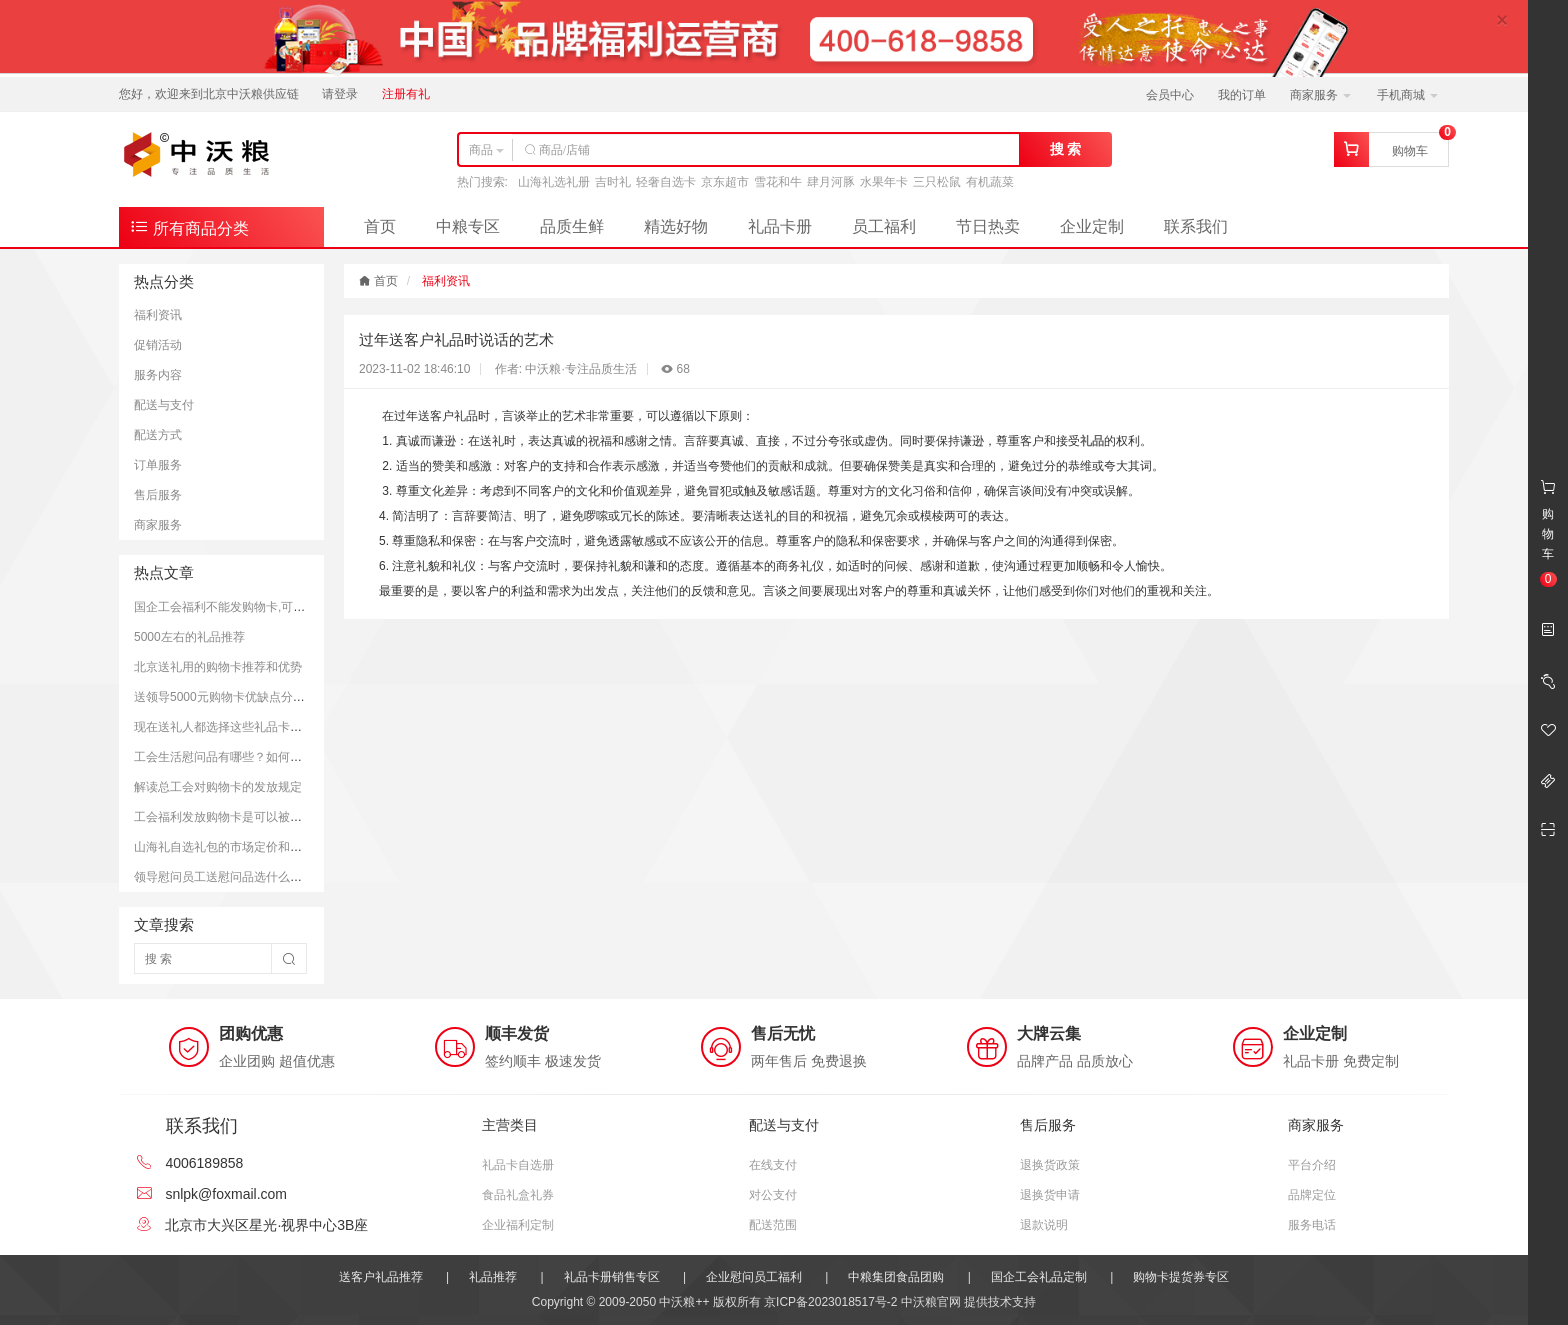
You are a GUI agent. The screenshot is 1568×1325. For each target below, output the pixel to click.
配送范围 (773, 1225)
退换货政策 (1050, 1165)
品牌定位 (1312, 1195)
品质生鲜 (572, 226)
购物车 (1410, 151)
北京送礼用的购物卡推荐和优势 (218, 667)
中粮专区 (468, 226)
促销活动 (158, 345)
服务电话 (1312, 1225)
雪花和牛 (778, 182)
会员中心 (1170, 95)
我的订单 (1242, 95)
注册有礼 (406, 94)
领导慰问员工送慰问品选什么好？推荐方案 (248, 877)
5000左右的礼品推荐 (189, 637)
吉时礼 (613, 182)
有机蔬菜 (990, 182)
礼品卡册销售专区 (612, 1277)
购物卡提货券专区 (1181, 1277)
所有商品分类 (189, 226)
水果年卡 (884, 182)
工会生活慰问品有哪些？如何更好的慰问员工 (254, 757)
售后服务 (158, 495)
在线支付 (773, 1165)
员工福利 (884, 226)
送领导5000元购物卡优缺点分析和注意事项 (249, 697)
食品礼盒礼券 (518, 1195)
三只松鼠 (937, 182)
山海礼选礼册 (554, 182)
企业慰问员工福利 (754, 1277)
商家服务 (1320, 95)
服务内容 (158, 375)
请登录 (340, 94)
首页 (380, 226)
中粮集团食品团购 (896, 1277)
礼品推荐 (493, 1277)
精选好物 (676, 226)
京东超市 (725, 182)
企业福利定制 (518, 1225)
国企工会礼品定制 (1039, 1277)
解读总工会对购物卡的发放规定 (218, 787)
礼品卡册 (780, 226)
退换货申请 (1050, 1195)
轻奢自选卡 (666, 182)
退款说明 (1044, 1225)
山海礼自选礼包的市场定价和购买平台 (236, 847)
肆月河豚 (831, 182)
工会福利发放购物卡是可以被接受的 (230, 817)
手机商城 (1407, 95)
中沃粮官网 (931, 1302)
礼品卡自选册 (518, 1165)
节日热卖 (988, 226)
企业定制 (1092, 226)
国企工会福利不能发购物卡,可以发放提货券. (251, 607)
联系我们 (1196, 226)
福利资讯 (158, 315)
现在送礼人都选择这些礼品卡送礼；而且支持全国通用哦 (284, 727)
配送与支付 (164, 405)
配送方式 (158, 435)
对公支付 (773, 1195)
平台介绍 (1312, 1165)
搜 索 (1066, 149)
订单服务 (158, 465)
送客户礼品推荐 (381, 1277)
